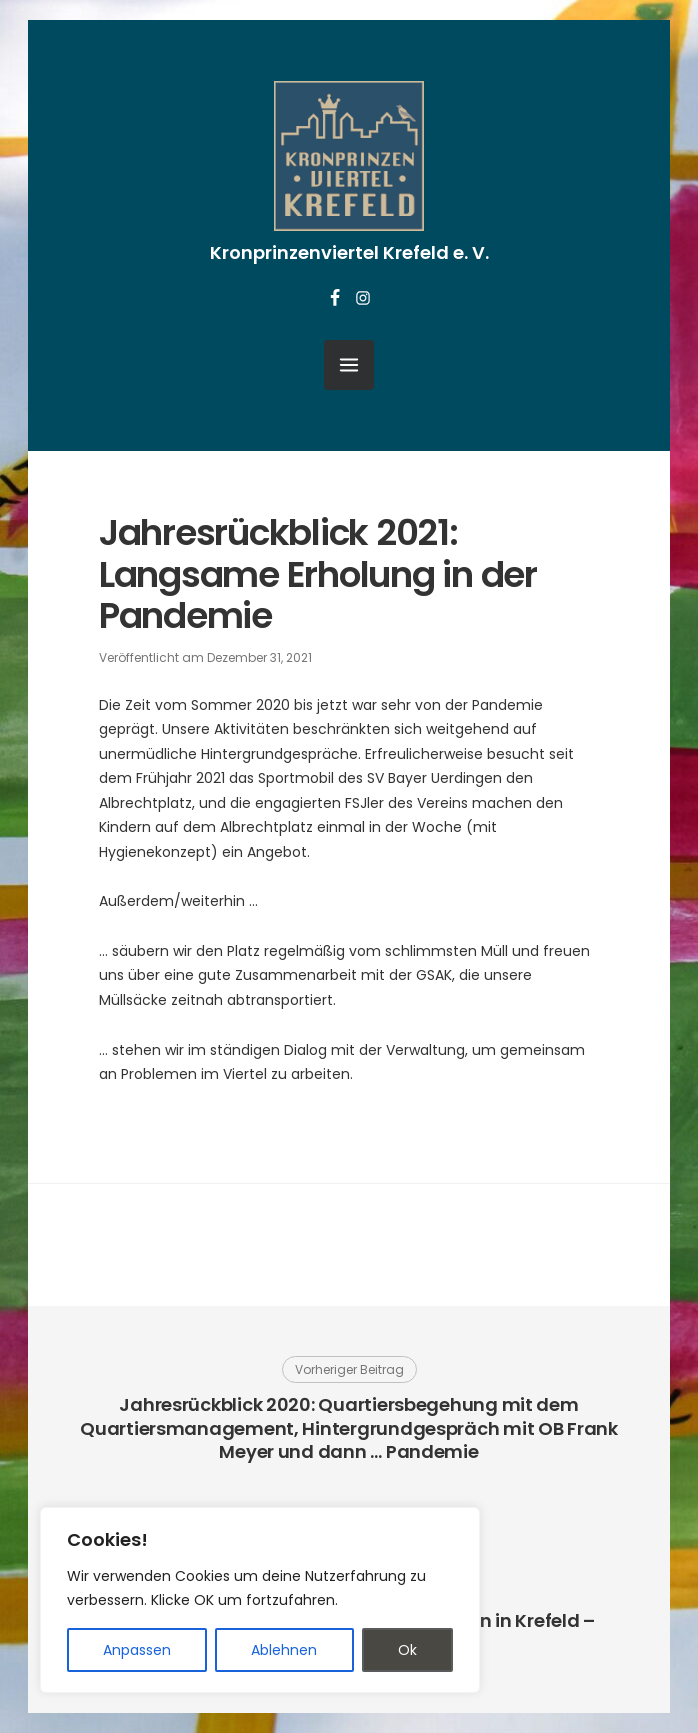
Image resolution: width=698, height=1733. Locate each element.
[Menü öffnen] (349, 365)
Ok (407, 1650)
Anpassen (137, 1650)
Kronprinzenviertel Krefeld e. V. (349, 252)
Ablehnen (284, 1650)
